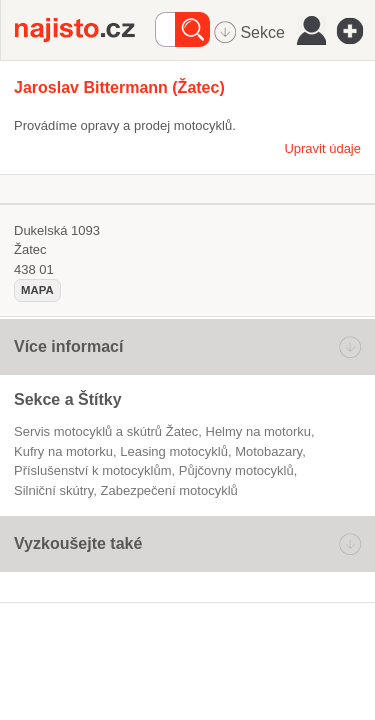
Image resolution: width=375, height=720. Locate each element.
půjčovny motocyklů (236, 470)
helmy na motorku (257, 431)
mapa (37, 290)
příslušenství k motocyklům (93, 470)
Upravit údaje (322, 148)
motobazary (268, 451)
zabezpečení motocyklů (168, 490)
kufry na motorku (63, 451)
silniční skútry (53, 490)
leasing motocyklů (174, 451)
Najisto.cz (85, 30)
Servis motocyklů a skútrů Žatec (106, 431)
